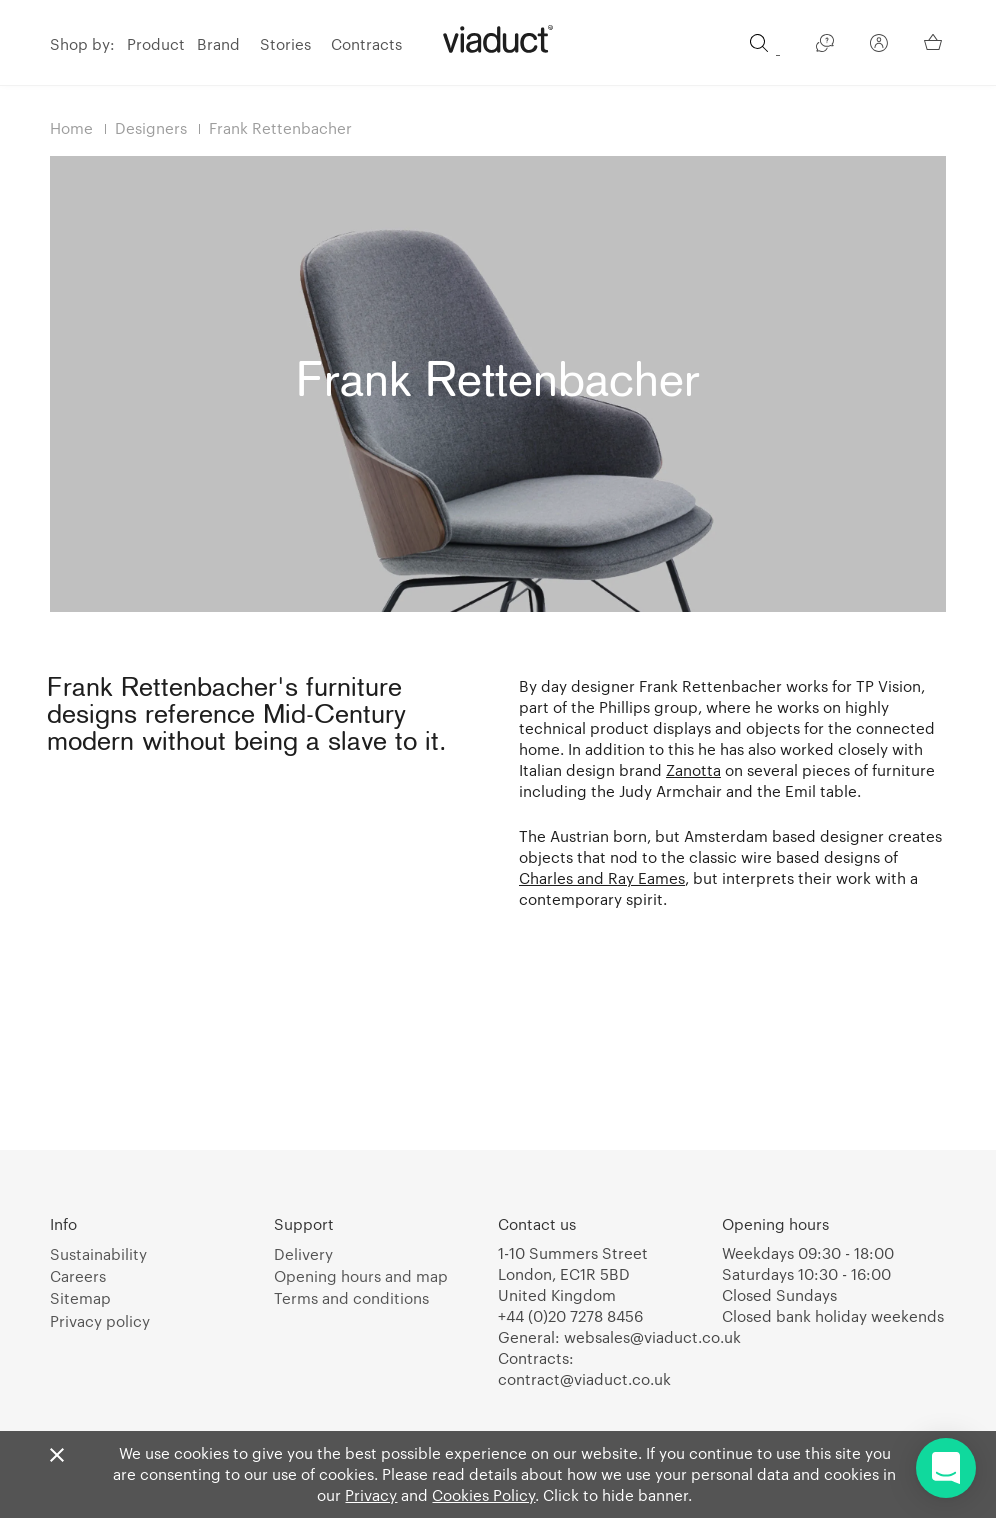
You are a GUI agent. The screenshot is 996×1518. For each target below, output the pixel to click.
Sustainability (98, 1254)
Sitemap (80, 1298)
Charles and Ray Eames (602, 878)
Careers (78, 1276)
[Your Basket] (935, 42)
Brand (218, 44)
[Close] (57, 1456)
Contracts (366, 44)
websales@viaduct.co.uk (652, 1337)
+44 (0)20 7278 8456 (570, 1316)
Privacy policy (100, 1321)
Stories (285, 44)
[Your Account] (879, 46)
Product (156, 44)
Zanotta (693, 770)
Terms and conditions (351, 1298)
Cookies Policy (483, 1495)
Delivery (303, 1254)
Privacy (371, 1495)
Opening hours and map (361, 1276)
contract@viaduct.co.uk (584, 1379)
